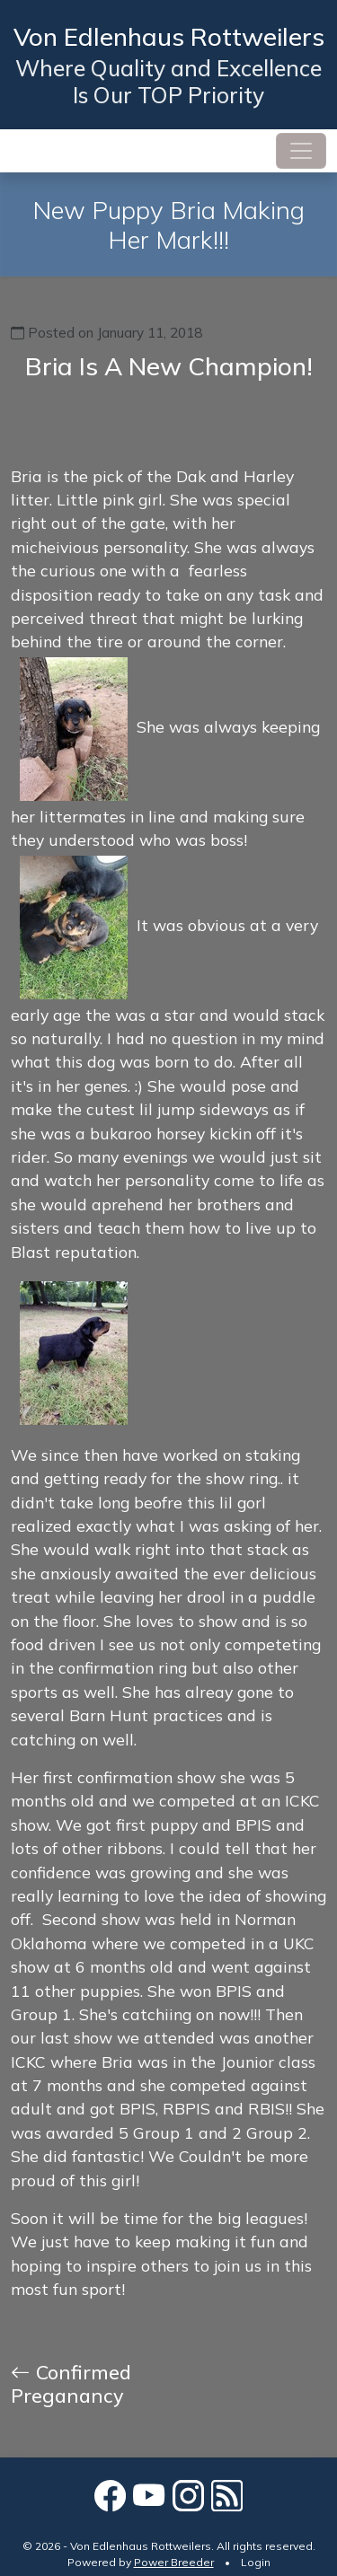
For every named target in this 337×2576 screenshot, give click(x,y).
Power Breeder (174, 2562)
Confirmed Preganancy (71, 2383)
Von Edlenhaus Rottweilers (168, 36)
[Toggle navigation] (301, 151)
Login (255, 2562)
